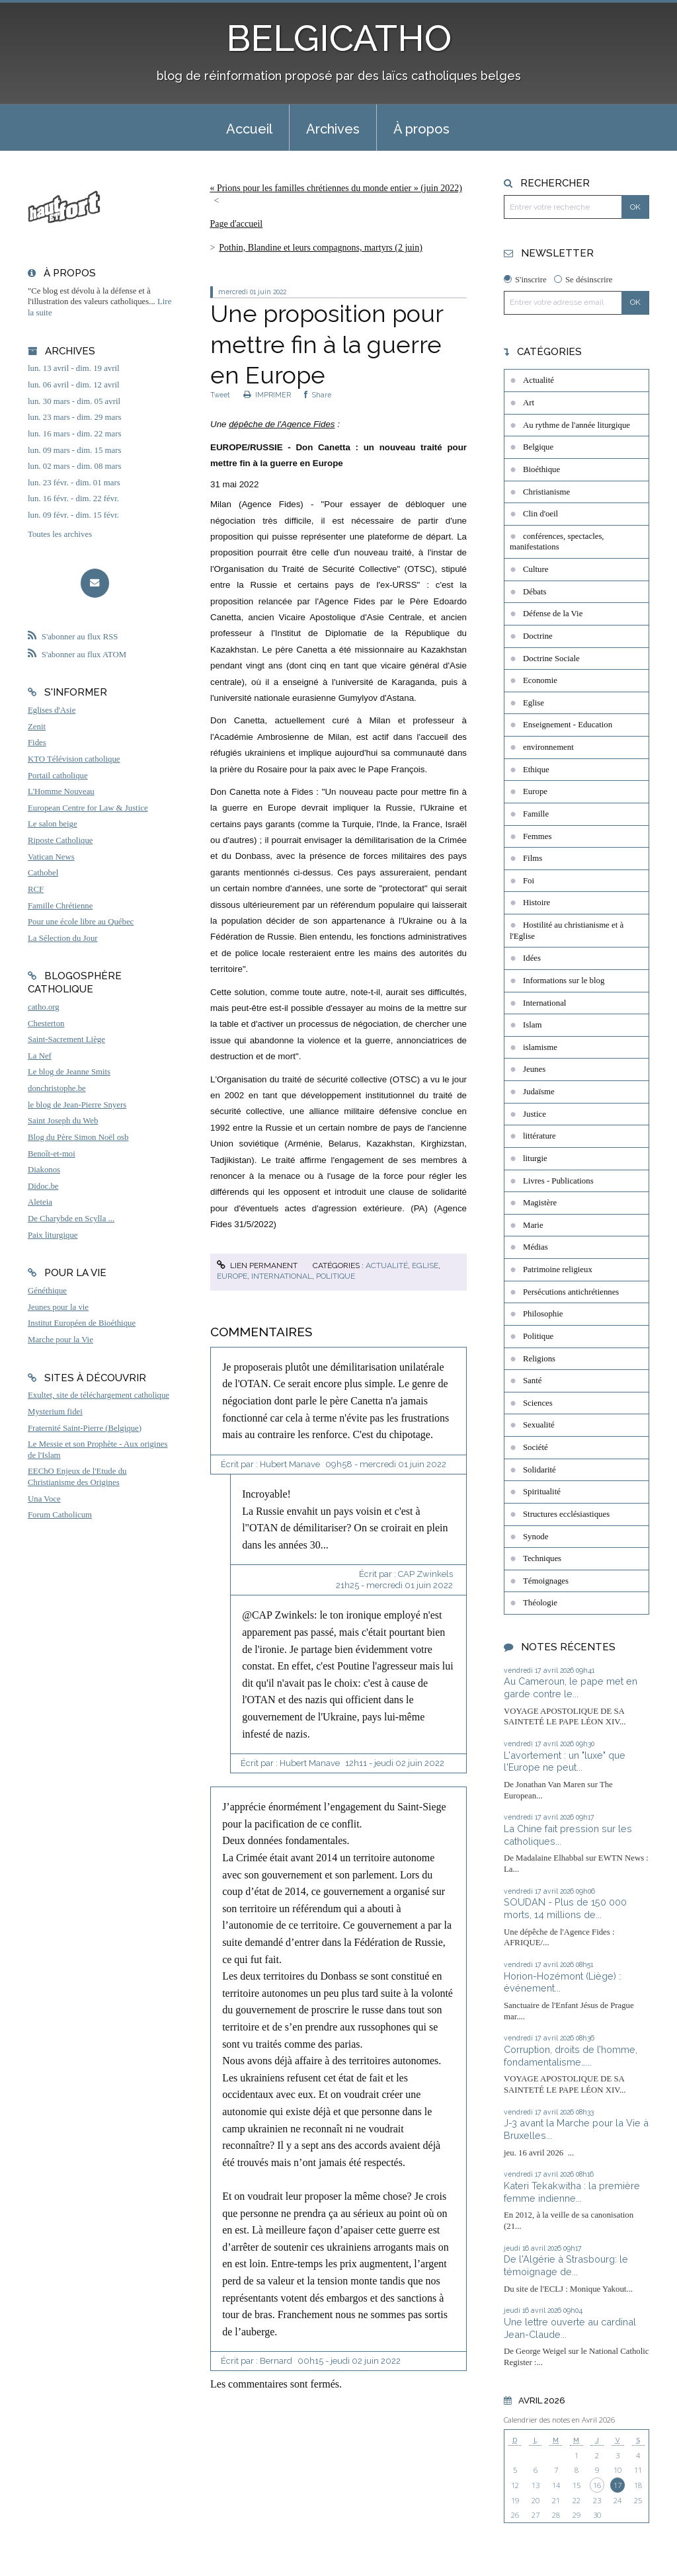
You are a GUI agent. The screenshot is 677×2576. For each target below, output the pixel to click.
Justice (534, 1114)
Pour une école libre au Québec (81, 921)
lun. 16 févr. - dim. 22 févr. (73, 498)
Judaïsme (539, 1091)
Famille (536, 814)
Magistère (540, 1202)
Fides (37, 742)
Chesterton (46, 1023)
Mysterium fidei (55, 1411)
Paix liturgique (52, 1235)
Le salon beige (52, 823)
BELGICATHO (339, 38)
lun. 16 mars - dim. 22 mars (74, 433)
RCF (36, 889)
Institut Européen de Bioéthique (82, 1323)
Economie (540, 680)
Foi (528, 880)
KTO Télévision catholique (74, 759)
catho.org (44, 1007)
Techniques (542, 1558)
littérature (539, 1136)
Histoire (536, 902)
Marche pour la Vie (60, 1339)
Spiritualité (542, 1491)
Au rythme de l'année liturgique (576, 425)
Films (532, 858)
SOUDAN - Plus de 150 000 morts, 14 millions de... (565, 1908)
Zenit (37, 726)
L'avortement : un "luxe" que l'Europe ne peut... (564, 1761)
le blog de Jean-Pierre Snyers (77, 1104)
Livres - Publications (558, 1181)
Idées (532, 958)
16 (597, 2485)
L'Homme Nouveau (61, 791)
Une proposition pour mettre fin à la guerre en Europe (326, 344)
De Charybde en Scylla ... (71, 1218)
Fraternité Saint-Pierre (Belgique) (84, 1428)
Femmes (537, 836)
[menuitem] (249, 127)
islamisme (540, 1047)
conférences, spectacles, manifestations (557, 542)
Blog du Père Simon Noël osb (78, 1137)
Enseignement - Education (567, 724)
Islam (532, 1024)
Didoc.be (43, 1186)
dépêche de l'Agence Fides (282, 424)
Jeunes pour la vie (58, 1307)
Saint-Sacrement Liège (66, 1039)
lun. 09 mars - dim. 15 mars (74, 450)
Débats (535, 591)
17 (617, 2485)
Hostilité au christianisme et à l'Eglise (566, 930)
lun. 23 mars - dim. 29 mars (74, 417)
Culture (535, 569)
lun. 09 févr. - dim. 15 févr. (73, 515)
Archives (333, 129)
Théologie (540, 1602)
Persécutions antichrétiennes (571, 1292)
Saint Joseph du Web (63, 1120)
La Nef (40, 1056)
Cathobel (43, 872)
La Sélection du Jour (63, 938)
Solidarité (539, 1469)
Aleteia (40, 1202)
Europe (232, 1276)
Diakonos (44, 1169)
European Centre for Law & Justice (88, 808)
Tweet (220, 395)
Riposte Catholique (60, 840)
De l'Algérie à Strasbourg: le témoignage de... (566, 2265)
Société (535, 1447)
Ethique (536, 769)
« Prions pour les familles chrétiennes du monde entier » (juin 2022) (335, 188)
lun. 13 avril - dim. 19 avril (74, 368)
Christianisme (546, 492)
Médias (535, 1247)
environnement (548, 747)
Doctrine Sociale (551, 658)
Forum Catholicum (60, 1514)
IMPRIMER (267, 395)
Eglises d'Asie (51, 710)
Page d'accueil (236, 224)
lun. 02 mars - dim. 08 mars (74, 466)
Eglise (425, 1265)
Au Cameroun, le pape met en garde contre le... (570, 1687)
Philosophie (543, 1313)
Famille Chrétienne (60, 905)
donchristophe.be (57, 1088)
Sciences (538, 1403)
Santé (532, 1380)
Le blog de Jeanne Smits (69, 1071)
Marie (533, 1225)
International (281, 1276)
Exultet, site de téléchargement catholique (98, 1395)
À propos (421, 129)
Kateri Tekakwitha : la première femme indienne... (572, 2192)
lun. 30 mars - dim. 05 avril (74, 401)
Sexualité (539, 1424)
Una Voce (44, 1499)
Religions (539, 1358)
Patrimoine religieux (557, 1269)
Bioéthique (541, 469)
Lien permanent (257, 1265)
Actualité (387, 1265)
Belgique (538, 447)
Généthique (47, 1290)
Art (528, 402)
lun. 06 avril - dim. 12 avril (74, 384)
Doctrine (538, 636)
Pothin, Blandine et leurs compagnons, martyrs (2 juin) (320, 248)
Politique (335, 1276)
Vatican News (51, 857)
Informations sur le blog (563, 980)
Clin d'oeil (540, 513)
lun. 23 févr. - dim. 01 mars (74, 482)
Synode (535, 1536)
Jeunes (534, 1069)
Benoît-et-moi (51, 1153)
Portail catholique (58, 775)
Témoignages (546, 1581)
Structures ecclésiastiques (566, 1514)
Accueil (249, 129)
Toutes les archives (60, 534)
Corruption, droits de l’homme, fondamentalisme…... (570, 2056)
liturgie (535, 1158)
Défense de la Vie (552, 613)
